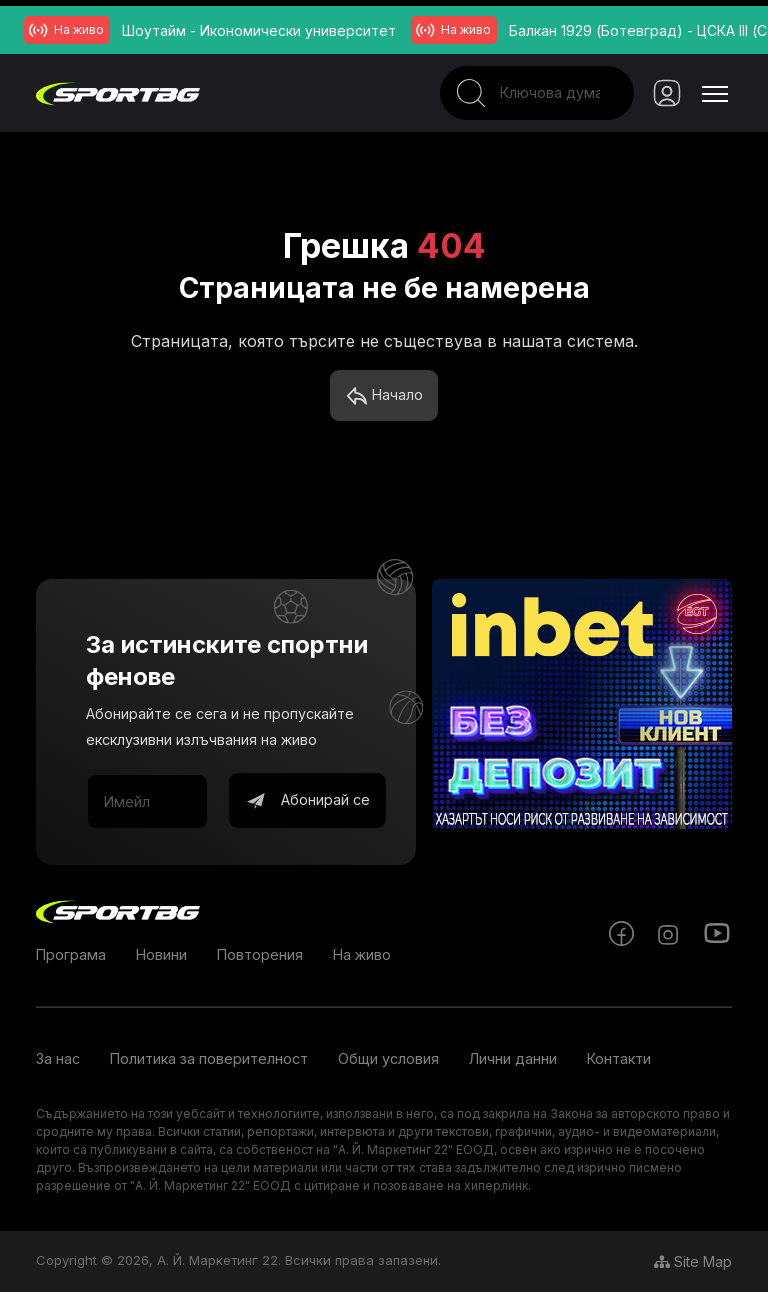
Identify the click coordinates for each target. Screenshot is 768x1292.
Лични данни (513, 1058)
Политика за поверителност (209, 1058)
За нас (58, 1058)
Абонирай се (307, 801)
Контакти (619, 1058)
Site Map (693, 1261)
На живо (362, 954)
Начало (384, 396)
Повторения (260, 954)
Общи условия (388, 1058)
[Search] (536, 93)
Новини (161, 954)
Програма (71, 954)
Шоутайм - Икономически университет (259, 30)
